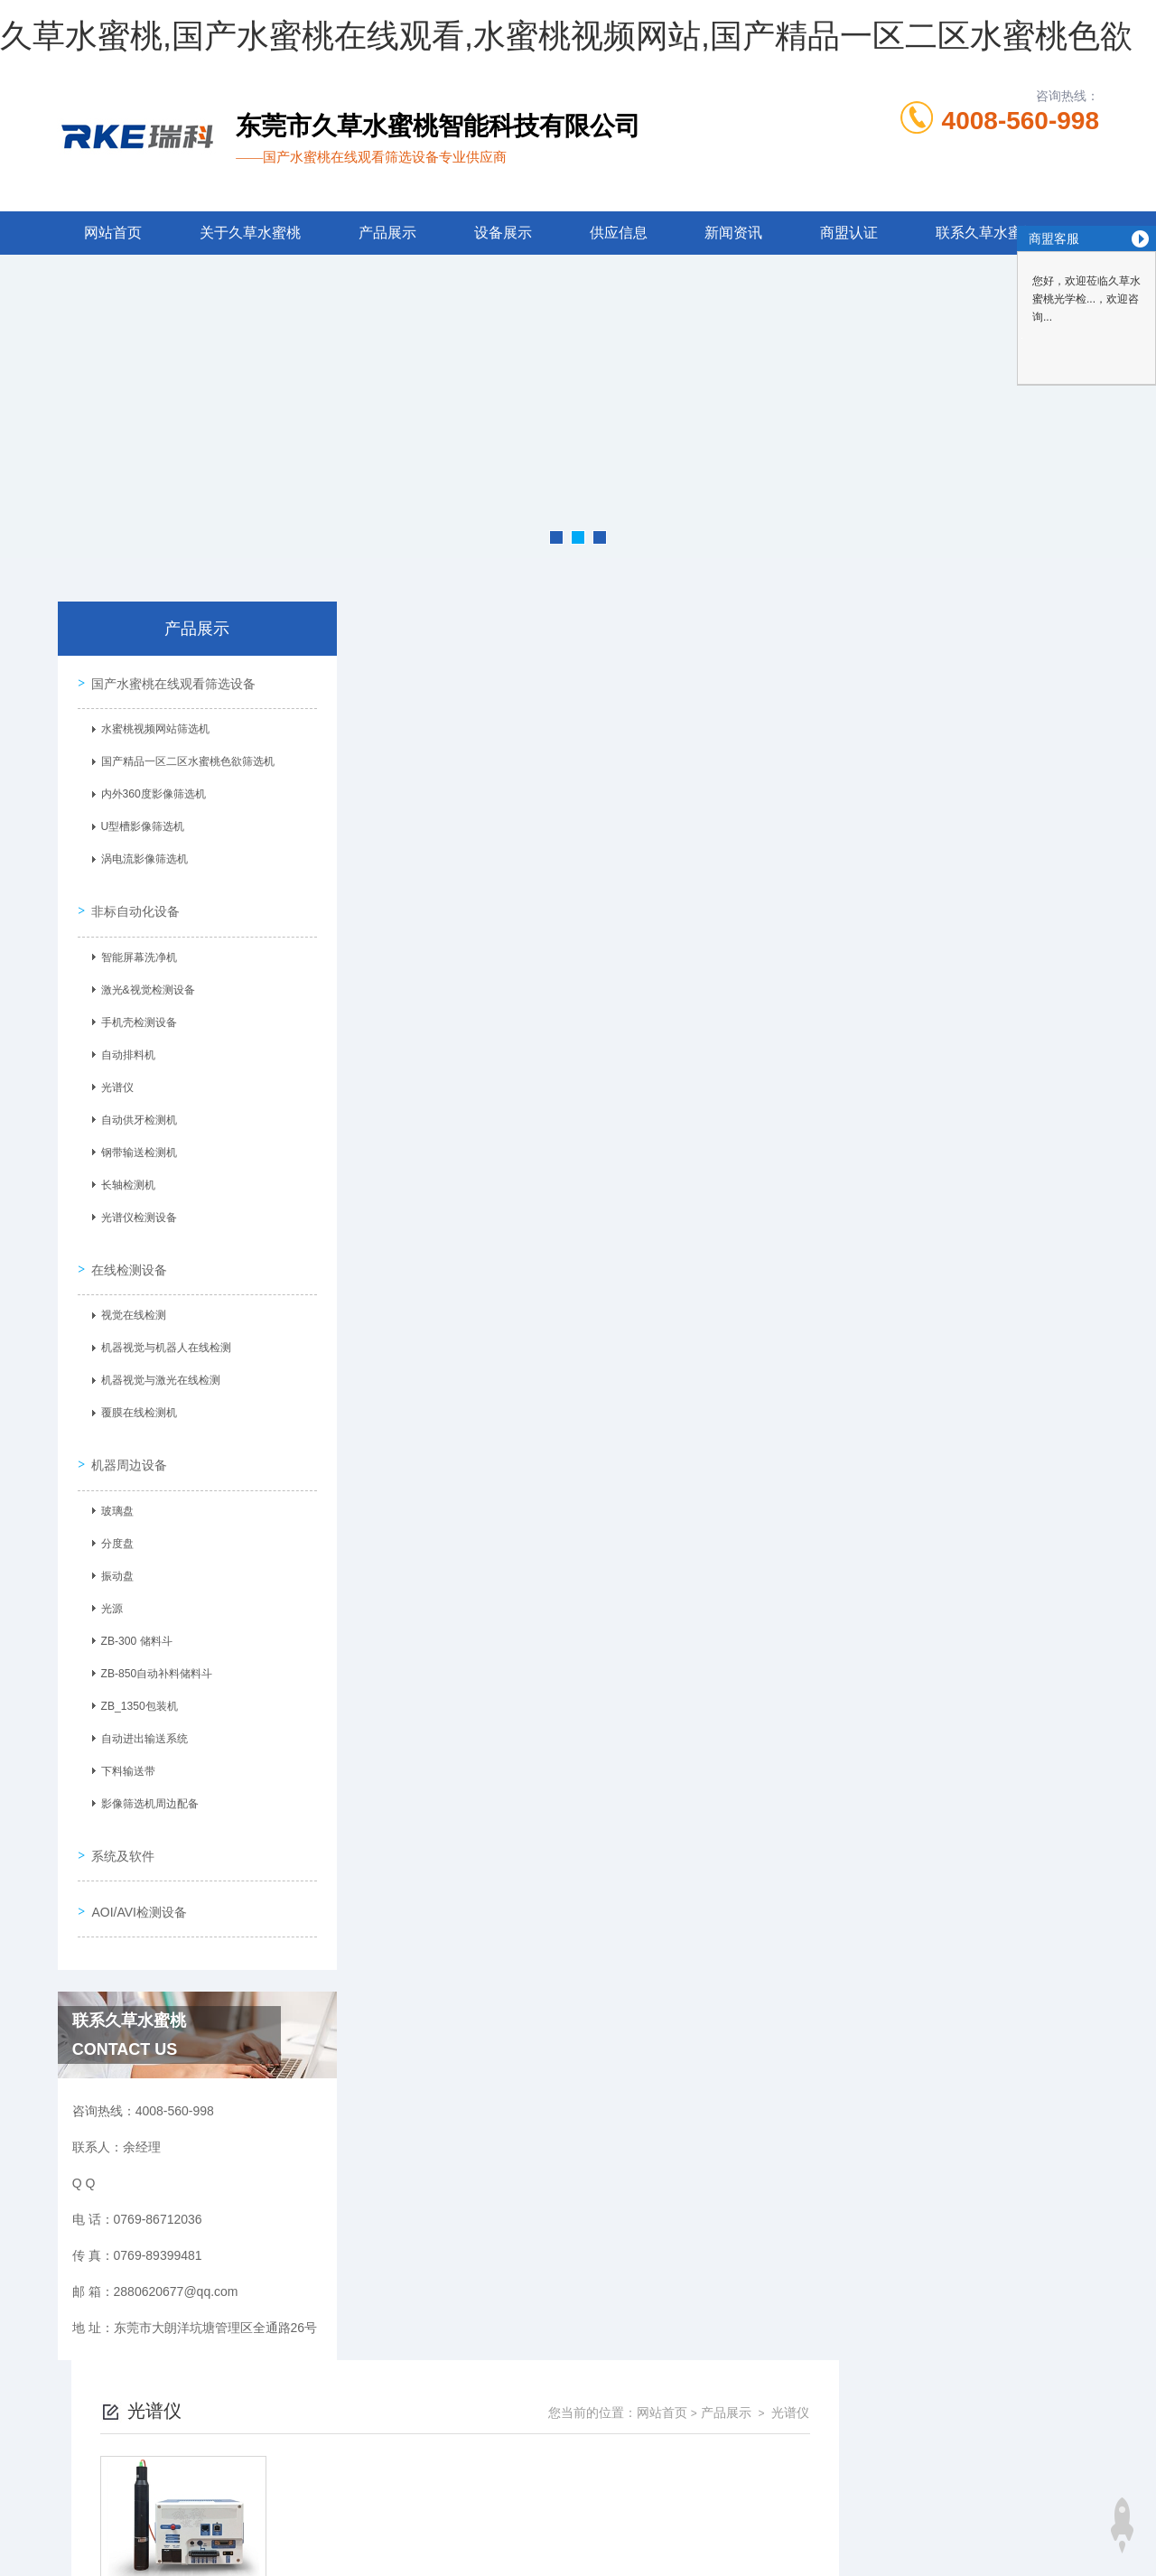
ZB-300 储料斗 (133, 1625)
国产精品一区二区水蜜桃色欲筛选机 (184, 760)
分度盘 (114, 1527)
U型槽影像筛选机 (140, 825)
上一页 (663, 917)
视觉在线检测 (130, 1304)
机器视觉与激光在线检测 (157, 1369)
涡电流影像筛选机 (141, 858)
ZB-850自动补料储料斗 (153, 1657)
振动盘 (114, 1560)
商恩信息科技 (609, 2525)
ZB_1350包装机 (136, 1690)
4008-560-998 (1020, 121)
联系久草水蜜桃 (986, 232)
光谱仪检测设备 (135, 1211)
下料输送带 (125, 1755)
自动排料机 (125, 1048)
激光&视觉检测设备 (144, 983)
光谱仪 (114, 1081)
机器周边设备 (127, 1448)
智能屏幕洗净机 (135, 951)
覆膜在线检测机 (135, 1401)
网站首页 (113, 232)
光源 (108, 1592)
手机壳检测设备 (135, 1016)
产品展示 (387, 232)
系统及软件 (121, 1833)
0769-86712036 (467, 2438)
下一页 (768, 917)
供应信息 (619, 232)
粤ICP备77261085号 (730, 2467)
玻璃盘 (114, 1495)
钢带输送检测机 (135, 1146)
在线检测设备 (127, 1257)
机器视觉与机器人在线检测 (163, 1336)
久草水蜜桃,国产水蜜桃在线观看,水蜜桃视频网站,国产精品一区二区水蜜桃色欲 (566, 35)
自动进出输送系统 (141, 1722)
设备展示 (503, 232)
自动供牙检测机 (135, 1113)
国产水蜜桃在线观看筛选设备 (171, 681)
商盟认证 (849, 232)
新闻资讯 (733, 232)
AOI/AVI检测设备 (137, 1885)
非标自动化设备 (133, 904)
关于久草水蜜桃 (250, 232)
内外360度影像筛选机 (150, 793)
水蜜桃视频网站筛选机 (152, 728)
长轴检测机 (125, 1178)
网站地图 (25, 2565)
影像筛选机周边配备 (146, 1787)
